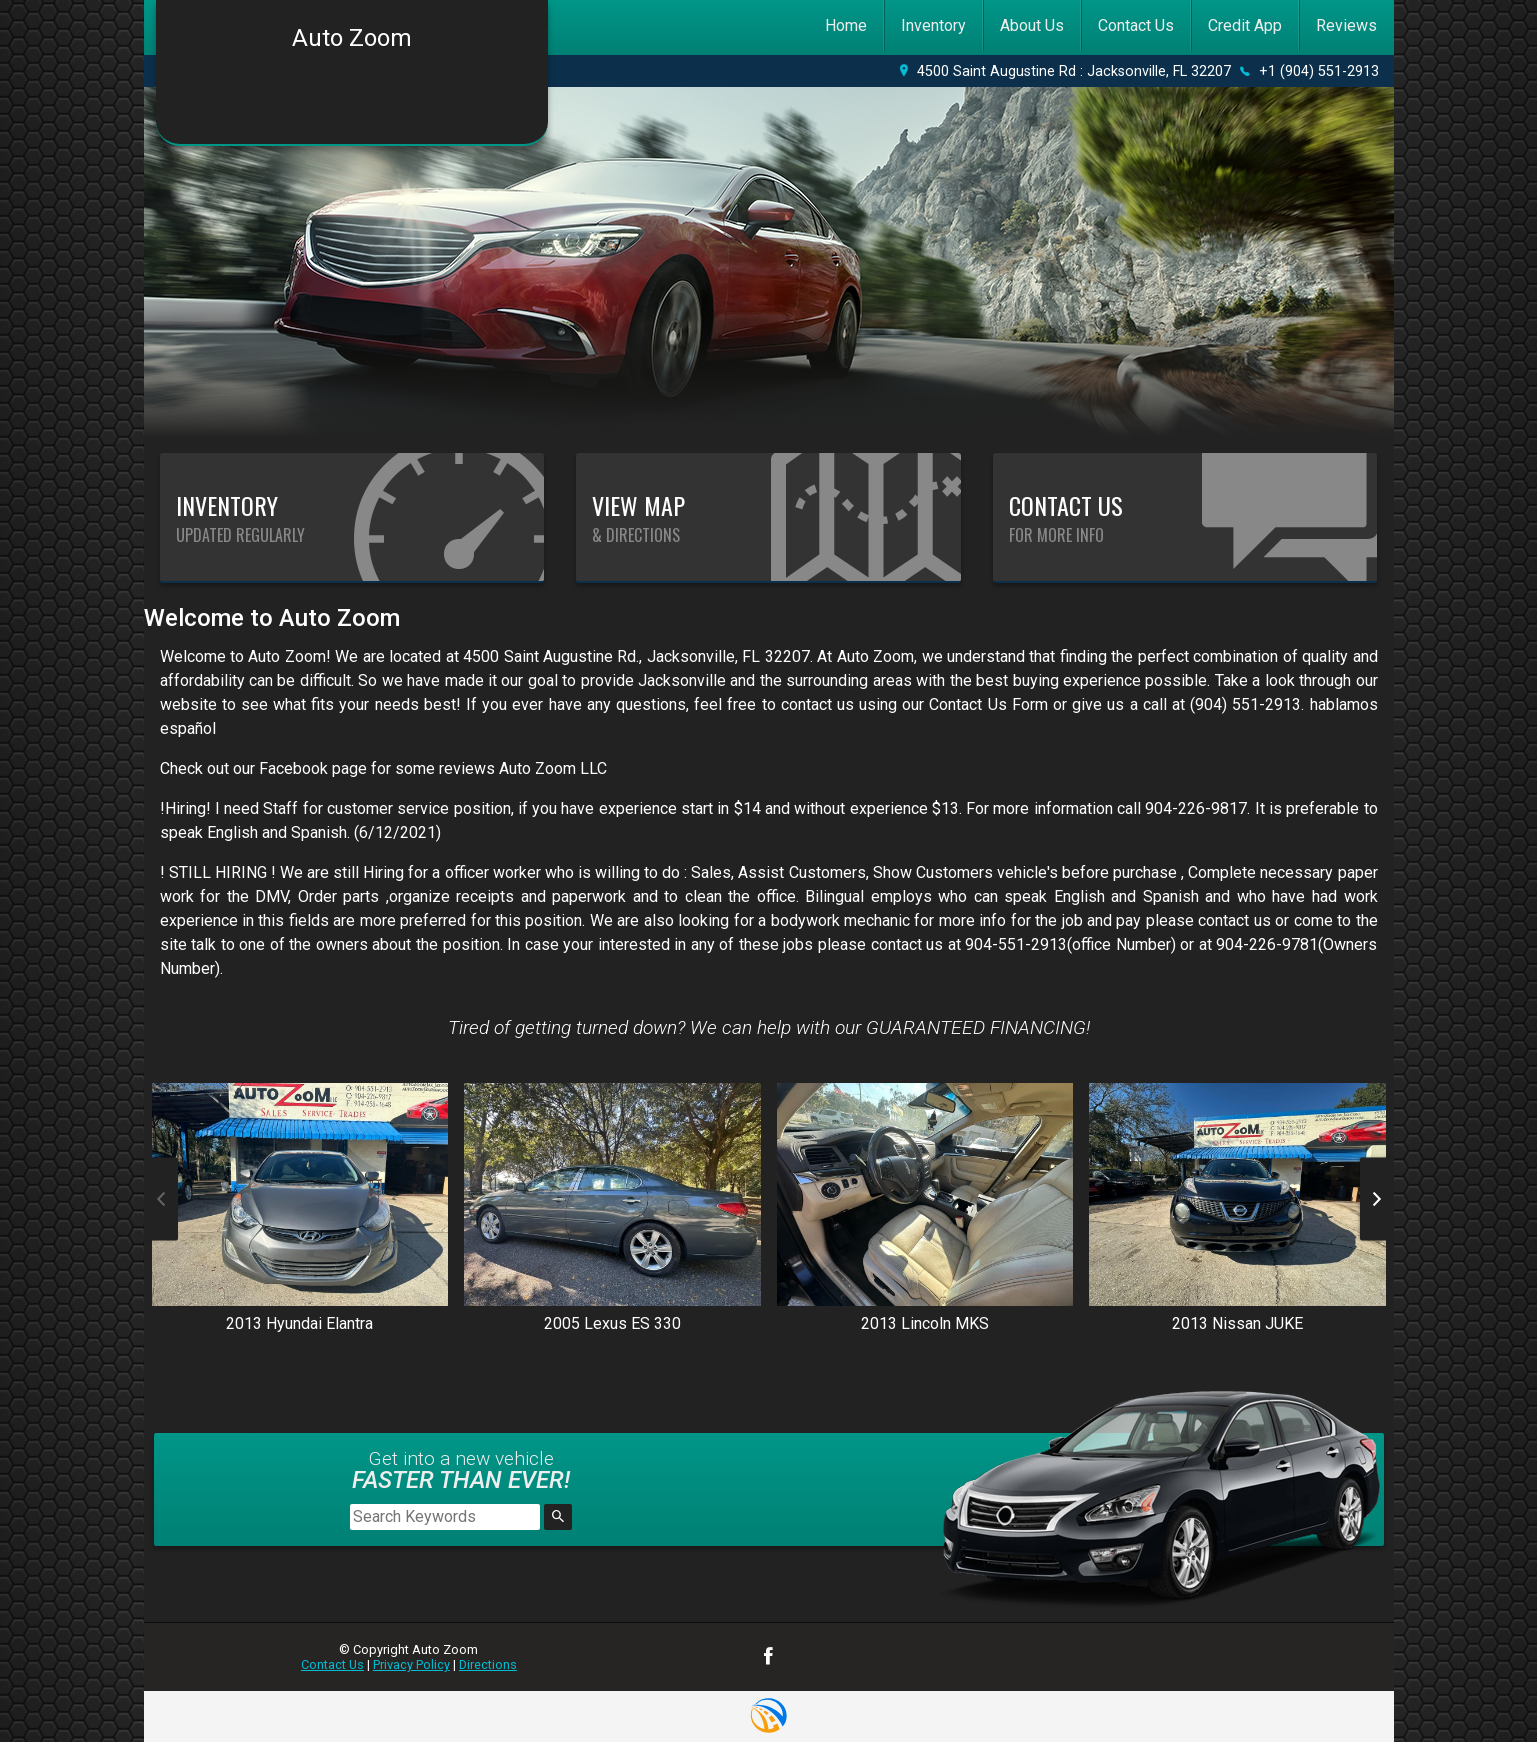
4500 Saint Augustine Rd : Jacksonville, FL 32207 (1074, 71)
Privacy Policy (411, 1664)
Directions (488, 1664)
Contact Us (332, 1664)
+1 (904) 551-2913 (1319, 71)
